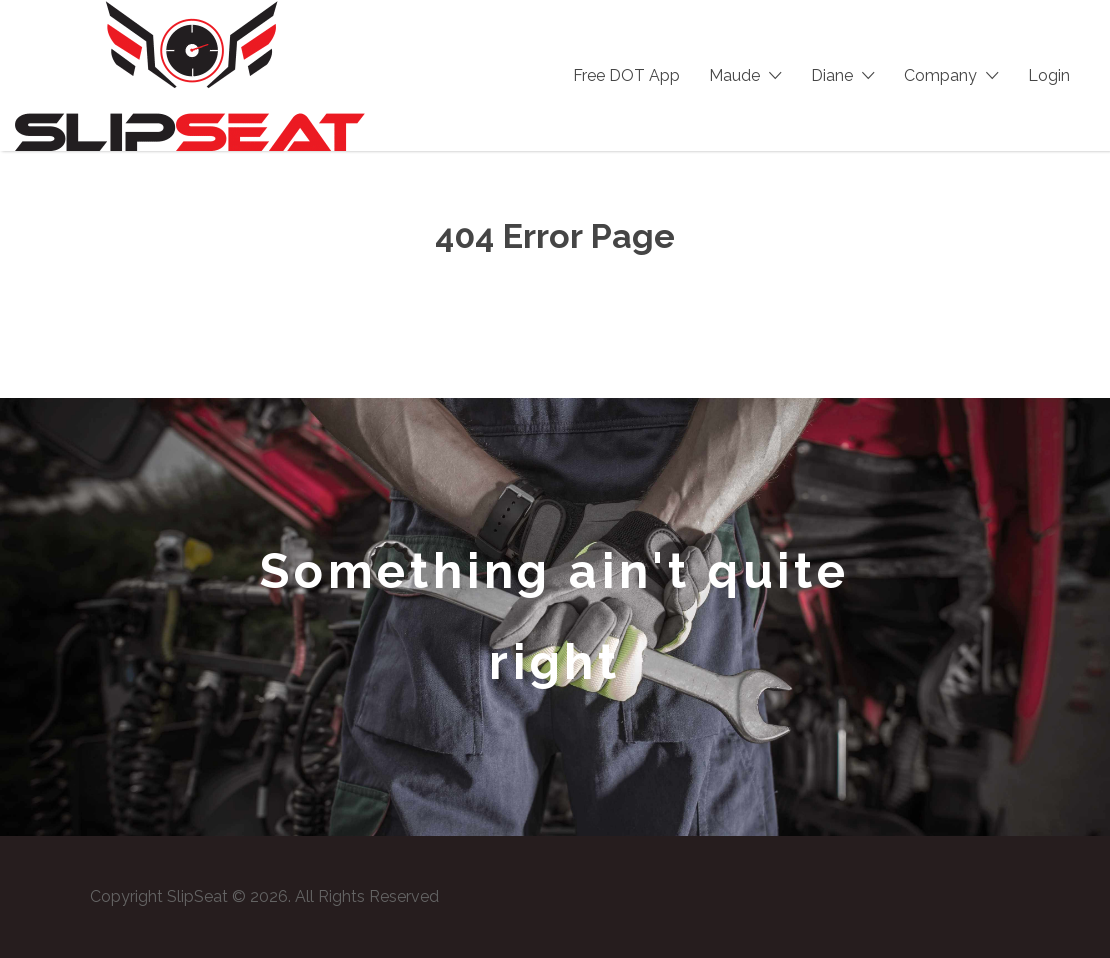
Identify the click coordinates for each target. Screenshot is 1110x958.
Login (1049, 75)
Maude (734, 75)
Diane (832, 75)
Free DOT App (626, 75)
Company (940, 75)
